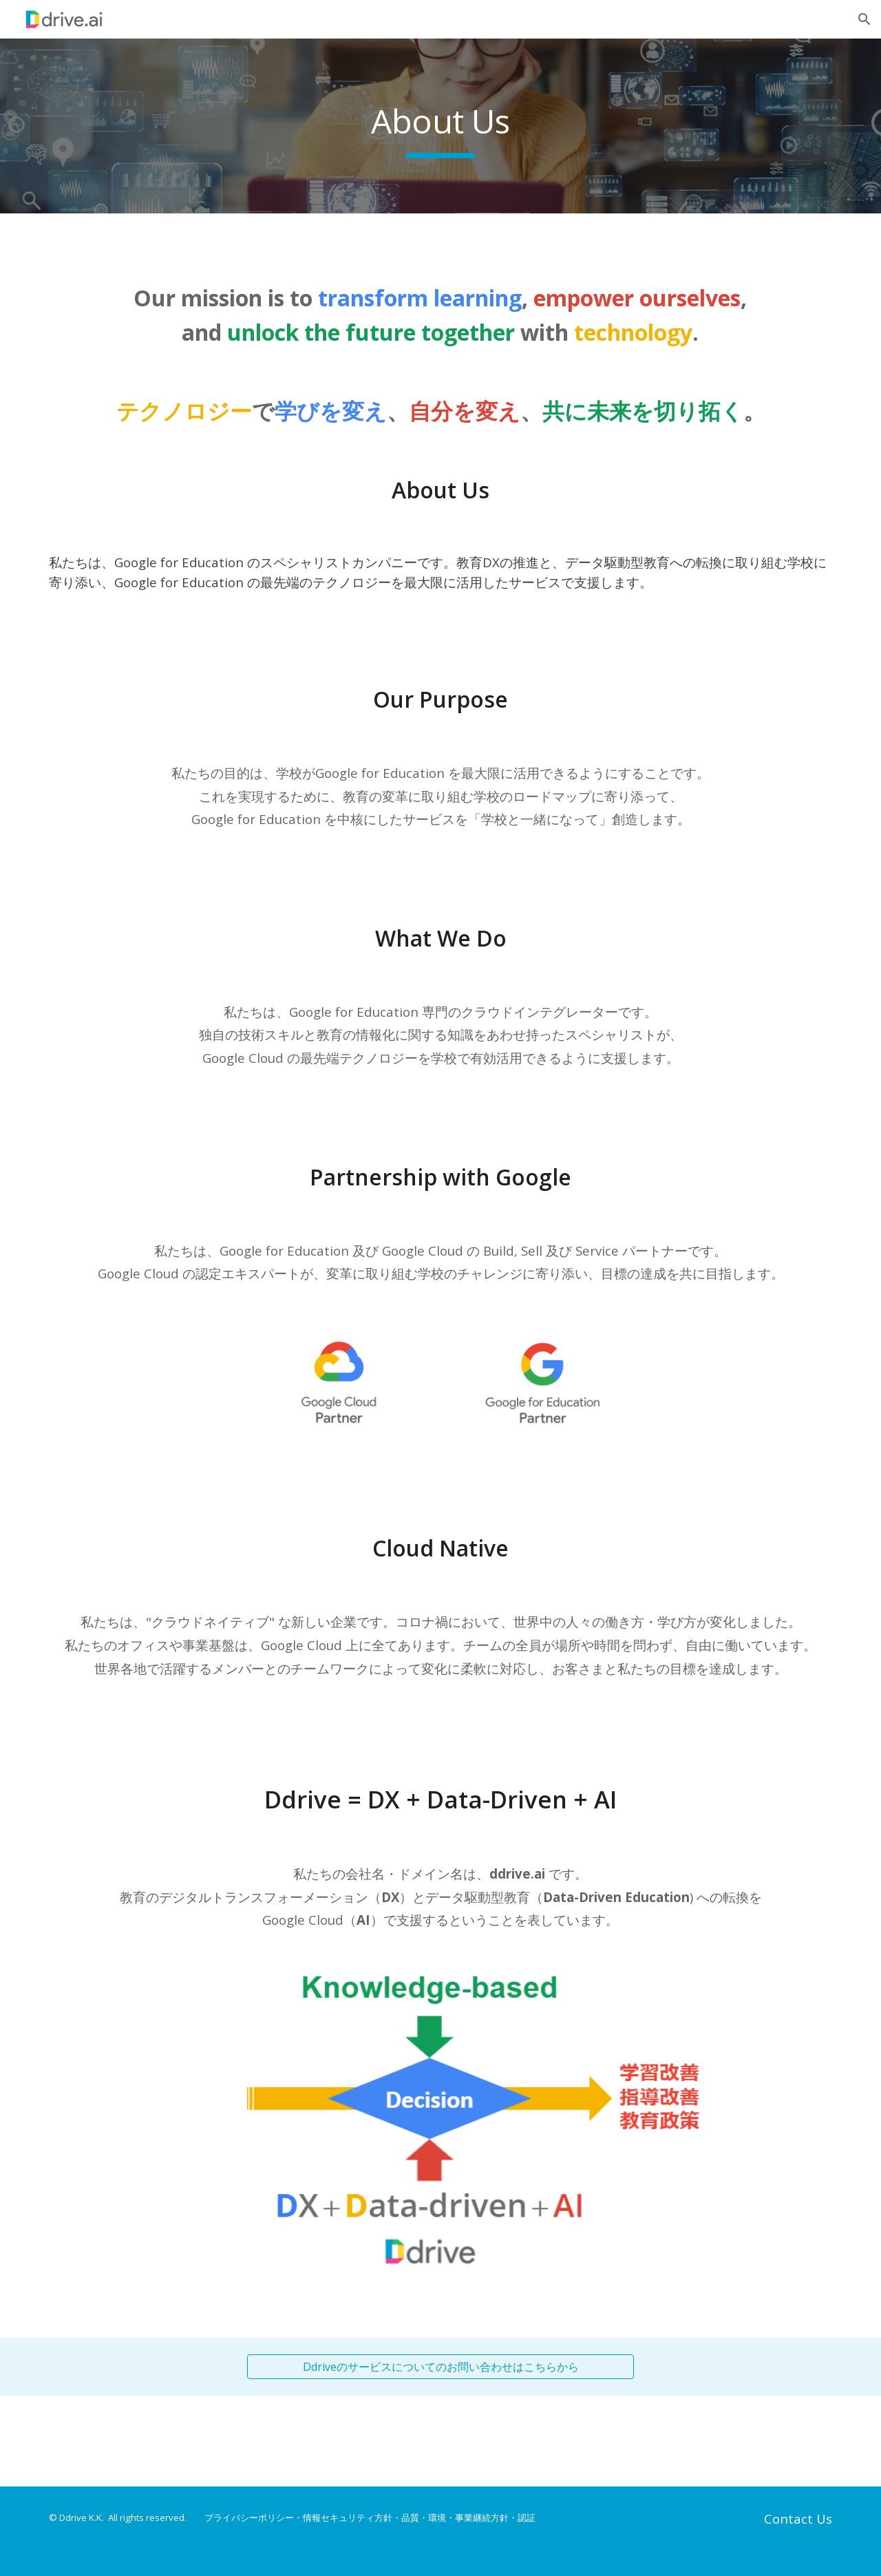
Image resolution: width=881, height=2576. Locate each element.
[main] (440, 126)
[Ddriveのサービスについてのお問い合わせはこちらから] (440, 2366)
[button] (864, 19)
